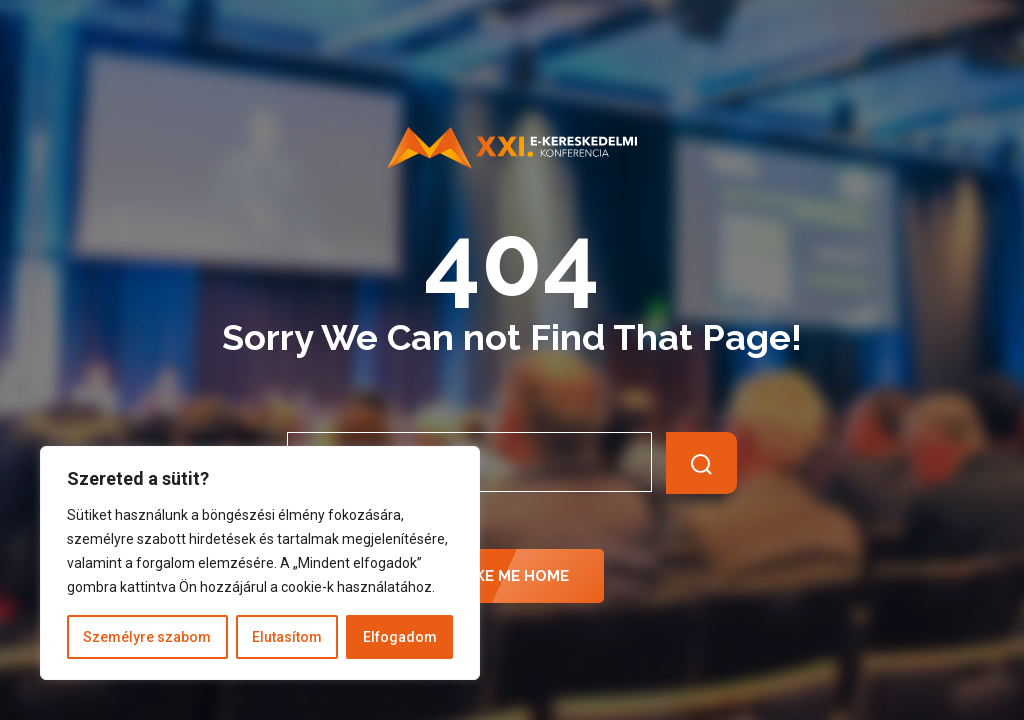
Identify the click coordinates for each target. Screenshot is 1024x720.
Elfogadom (400, 637)
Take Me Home (512, 576)
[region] (260, 563)
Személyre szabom (147, 637)
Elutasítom (287, 637)
